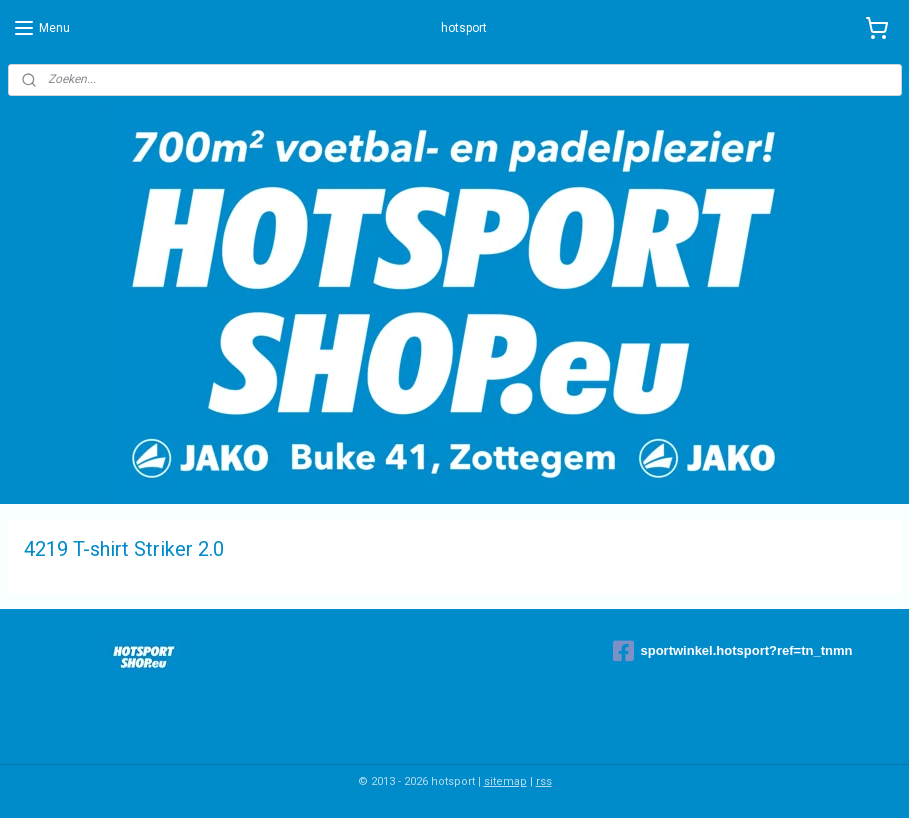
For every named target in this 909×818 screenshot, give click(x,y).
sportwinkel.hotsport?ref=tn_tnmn (732, 651)
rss (544, 781)
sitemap (505, 781)
